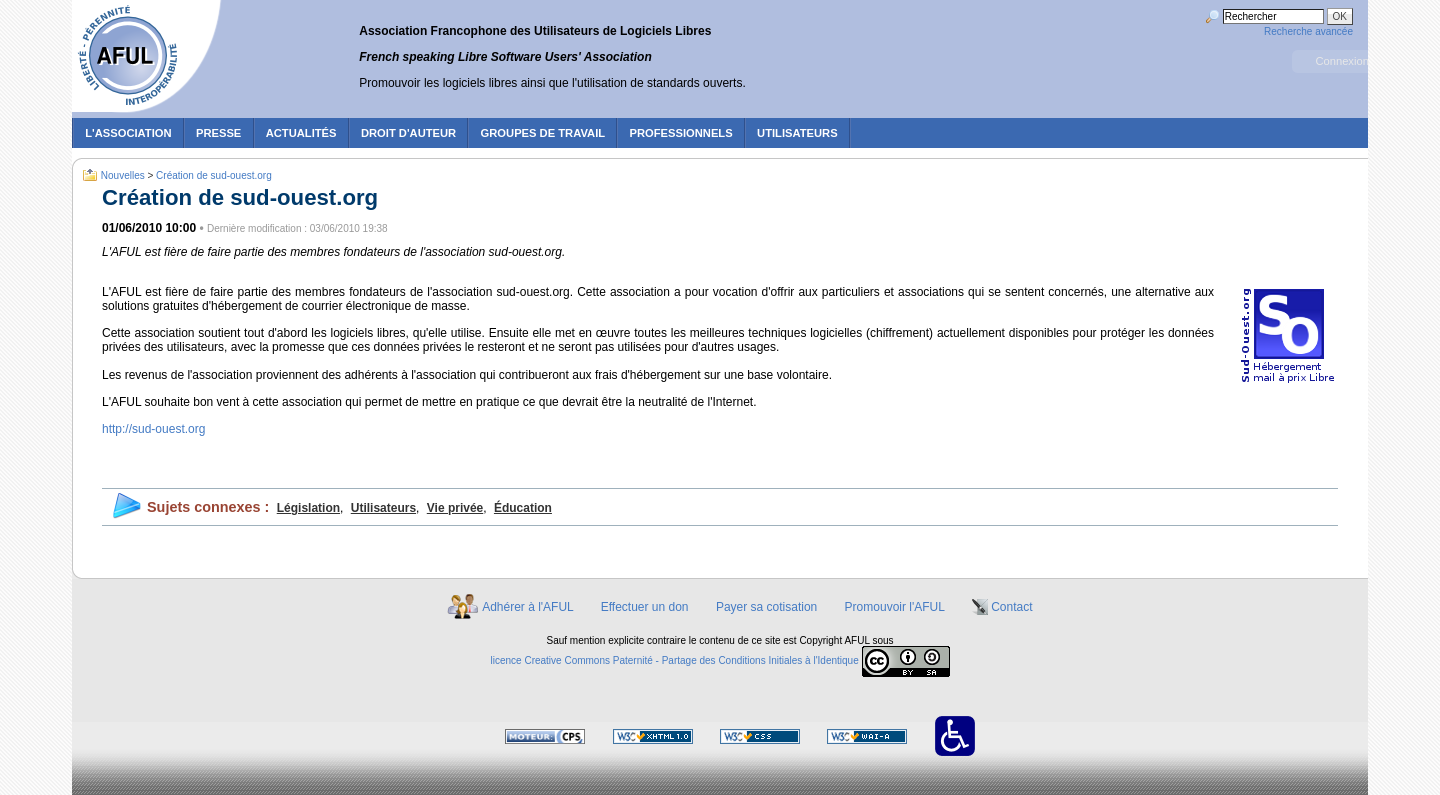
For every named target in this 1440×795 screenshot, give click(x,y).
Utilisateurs (383, 508)
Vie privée (455, 508)
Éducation (523, 508)
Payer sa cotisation (766, 607)
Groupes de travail (543, 133)
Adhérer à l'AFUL (527, 607)
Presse (218, 133)
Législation (308, 508)
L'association (128, 133)
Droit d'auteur (408, 133)
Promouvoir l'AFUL (895, 607)
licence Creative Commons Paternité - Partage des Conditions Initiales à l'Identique (675, 661)
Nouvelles (123, 175)
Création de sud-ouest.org (214, 175)
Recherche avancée (1308, 31)
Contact (1011, 607)
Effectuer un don (645, 607)
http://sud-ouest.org (153, 429)
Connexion (1342, 61)
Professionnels (680, 133)
